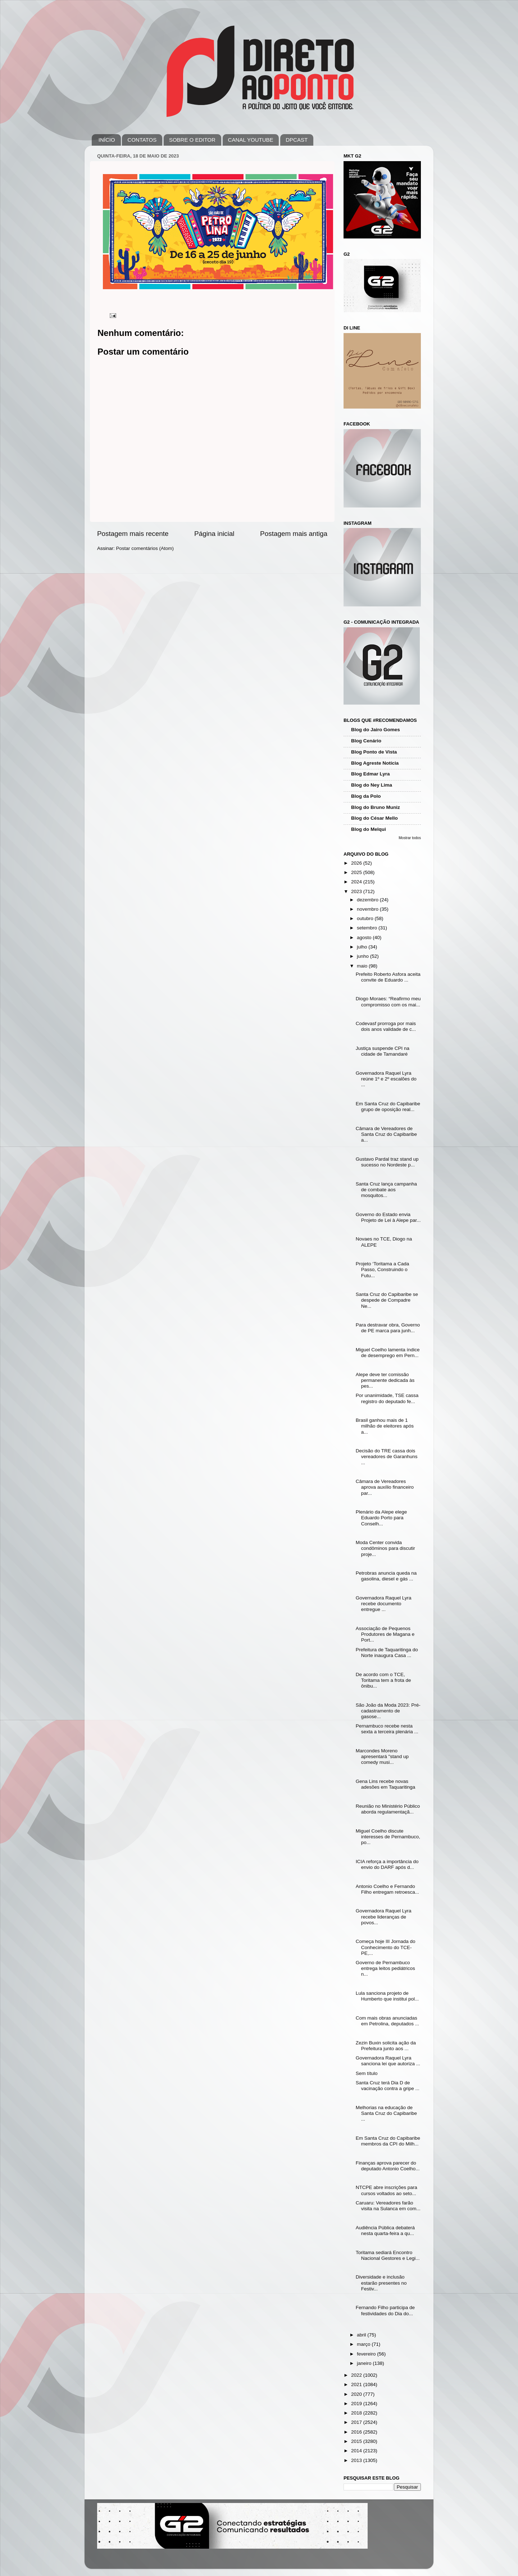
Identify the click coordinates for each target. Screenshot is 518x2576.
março (364, 2344)
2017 (357, 2422)
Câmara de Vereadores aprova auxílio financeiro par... (385, 1487)
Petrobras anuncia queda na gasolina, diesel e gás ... (386, 1575)
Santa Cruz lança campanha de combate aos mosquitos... (386, 1189)
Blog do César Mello (374, 818)
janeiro (365, 2363)
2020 (357, 2394)
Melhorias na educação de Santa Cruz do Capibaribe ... (386, 2113)
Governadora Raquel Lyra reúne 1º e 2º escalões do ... (386, 1078)
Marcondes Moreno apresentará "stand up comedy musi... (382, 1756)
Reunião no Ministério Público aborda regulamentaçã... (388, 1809)
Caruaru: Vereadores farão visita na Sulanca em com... (388, 2205)
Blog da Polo (366, 796)
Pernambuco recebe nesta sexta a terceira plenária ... (387, 1728)
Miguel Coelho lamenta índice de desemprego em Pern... (388, 1352)
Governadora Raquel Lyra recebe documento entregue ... (384, 1603)
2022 (357, 2375)
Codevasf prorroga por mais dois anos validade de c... (386, 1026)
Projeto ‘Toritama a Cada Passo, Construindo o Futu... (382, 1269)
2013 (357, 2460)
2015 (357, 2441)
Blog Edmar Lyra (370, 774)
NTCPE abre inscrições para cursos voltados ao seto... (386, 2190)
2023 (357, 891)
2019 (357, 2403)
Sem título (367, 2073)
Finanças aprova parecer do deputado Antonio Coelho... (388, 2165)
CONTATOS (141, 140)
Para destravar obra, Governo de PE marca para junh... (388, 1327)
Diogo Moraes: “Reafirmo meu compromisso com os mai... (388, 1001)
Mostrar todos (410, 838)
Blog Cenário (366, 740)
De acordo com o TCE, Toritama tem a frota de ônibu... (383, 1680)
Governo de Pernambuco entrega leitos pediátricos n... (385, 1968)
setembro (367, 927)
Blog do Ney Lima (371, 785)
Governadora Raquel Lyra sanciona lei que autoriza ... (388, 2060)
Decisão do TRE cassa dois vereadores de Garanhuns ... (387, 1456)
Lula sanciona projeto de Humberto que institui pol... (387, 1996)
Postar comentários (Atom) (145, 548)
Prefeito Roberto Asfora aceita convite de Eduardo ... (388, 977)
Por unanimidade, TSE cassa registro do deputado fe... (387, 1398)
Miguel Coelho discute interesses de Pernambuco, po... (388, 1836)
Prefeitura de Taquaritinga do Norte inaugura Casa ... (387, 1652)
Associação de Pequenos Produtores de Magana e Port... (385, 1634)
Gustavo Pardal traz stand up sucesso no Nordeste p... (387, 1162)
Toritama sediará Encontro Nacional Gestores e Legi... (388, 2255)
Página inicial (214, 533)
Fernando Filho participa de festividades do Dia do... (385, 2310)
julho (362, 947)
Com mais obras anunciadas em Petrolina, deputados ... (387, 2020)
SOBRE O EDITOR (192, 140)
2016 (357, 2432)
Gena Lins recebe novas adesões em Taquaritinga (385, 1784)
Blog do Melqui (368, 829)
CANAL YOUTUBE (250, 140)
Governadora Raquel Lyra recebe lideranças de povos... (384, 1916)
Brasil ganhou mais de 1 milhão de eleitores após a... (385, 1425)
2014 (357, 2450)
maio (363, 966)
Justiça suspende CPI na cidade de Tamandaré (382, 1051)
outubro (366, 918)
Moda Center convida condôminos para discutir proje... (385, 1548)
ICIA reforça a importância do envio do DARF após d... (387, 1864)
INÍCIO (107, 140)
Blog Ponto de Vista (374, 752)
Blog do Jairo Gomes (375, 729)
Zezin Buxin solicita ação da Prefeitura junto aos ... (386, 2045)
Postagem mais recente (132, 533)
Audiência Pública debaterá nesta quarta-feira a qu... (385, 2230)
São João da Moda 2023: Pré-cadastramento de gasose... (388, 1710)
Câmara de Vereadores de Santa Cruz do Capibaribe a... (386, 1134)
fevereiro (367, 2354)
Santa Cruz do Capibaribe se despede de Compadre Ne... (387, 1300)
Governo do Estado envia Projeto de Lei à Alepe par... (388, 1217)
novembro (368, 909)
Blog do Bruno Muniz (375, 807)
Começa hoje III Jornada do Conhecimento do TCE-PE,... (385, 1947)
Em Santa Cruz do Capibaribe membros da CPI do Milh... (388, 2141)
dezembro (368, 899)
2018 (357, 2413)
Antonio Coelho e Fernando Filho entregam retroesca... (387, 1889)
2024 (357, 881)
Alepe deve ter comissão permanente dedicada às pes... (385, 1380)
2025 (357, 872)
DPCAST (297, 140)
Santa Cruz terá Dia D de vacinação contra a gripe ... (387, 2085)
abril (362, 2335)
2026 (357, 863)
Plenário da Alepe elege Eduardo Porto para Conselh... (381, 1517)
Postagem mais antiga (293, 533)
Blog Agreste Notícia (375, 763)
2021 (357, 2384)
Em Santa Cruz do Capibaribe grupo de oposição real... (388, 1106)
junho (363, 956)
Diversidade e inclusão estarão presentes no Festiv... (381, 2282)
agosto (365, 937)
